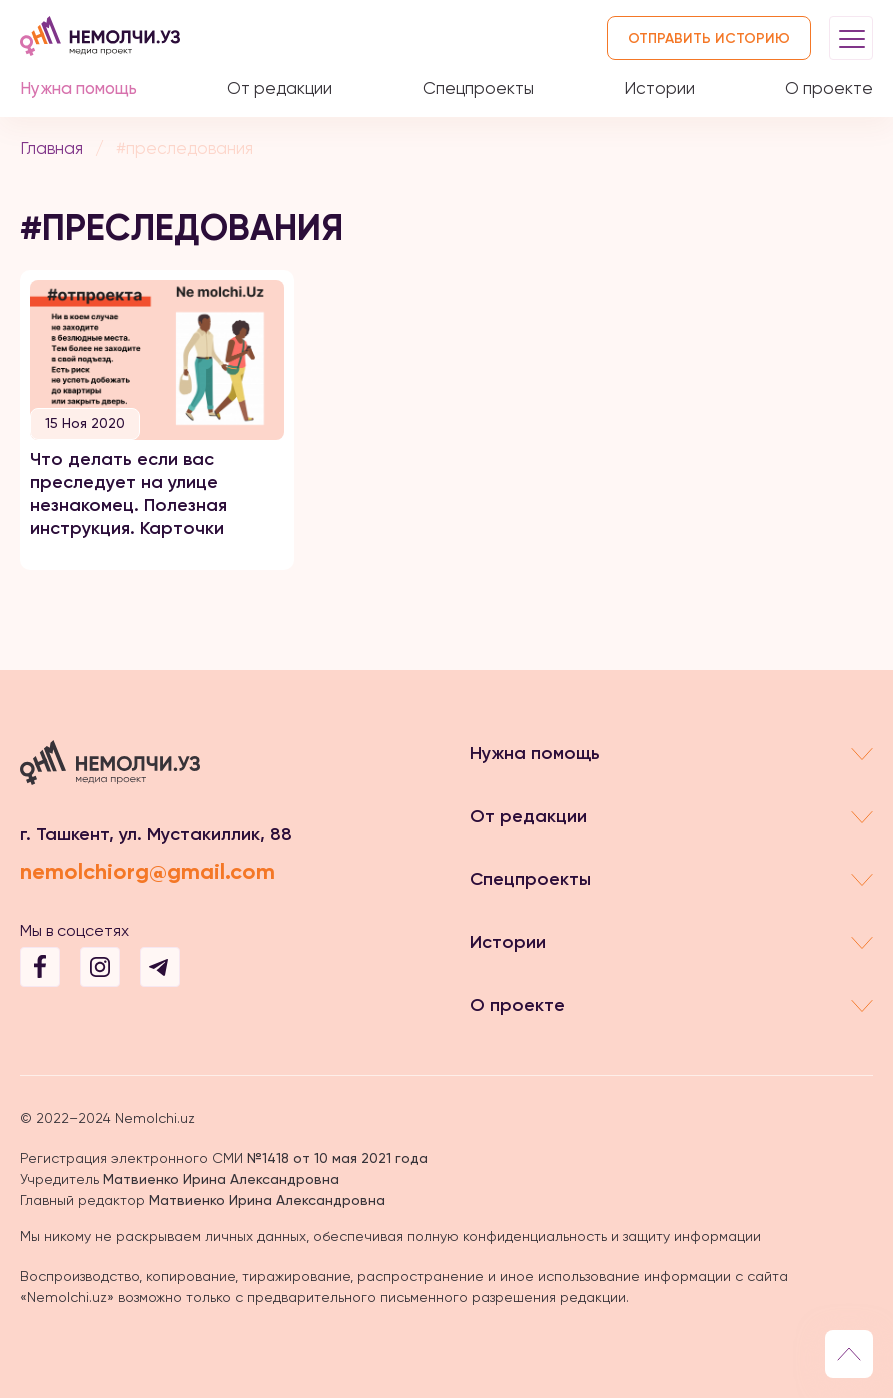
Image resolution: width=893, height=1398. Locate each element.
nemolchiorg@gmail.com (147, 871)
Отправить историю (709, 38)
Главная (51, 148)
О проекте (829, 88)
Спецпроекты (478, 88)
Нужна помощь (78, 88)
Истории (659, 88)
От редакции (279, 88)
